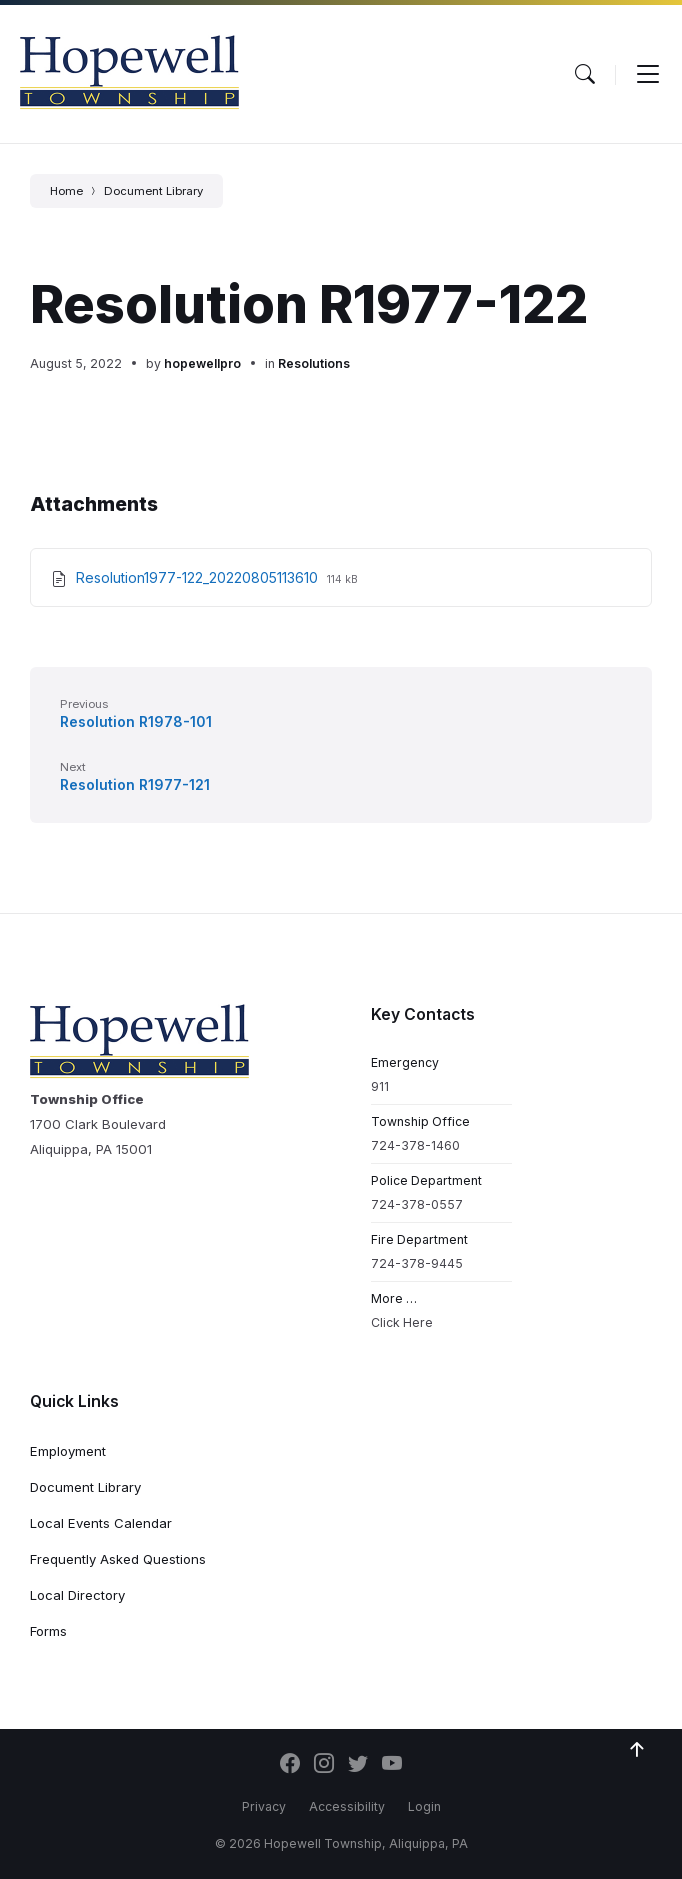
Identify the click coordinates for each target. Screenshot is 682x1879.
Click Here (402, 1322)
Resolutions (314, 363)
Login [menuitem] (424, 1806)
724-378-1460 (415, 1145)
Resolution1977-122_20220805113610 (199, 577)
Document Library (153, 191)
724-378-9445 (417, 1263)
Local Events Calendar (101, 1523)
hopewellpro (202, 363)
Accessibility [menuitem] (347, 1806)
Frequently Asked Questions (118, 1559)
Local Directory (77, 1595)
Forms (48, 1631)
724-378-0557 (417, 1204)
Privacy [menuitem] (264, 1806)
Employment (68, 1451)
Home (66, 191)
